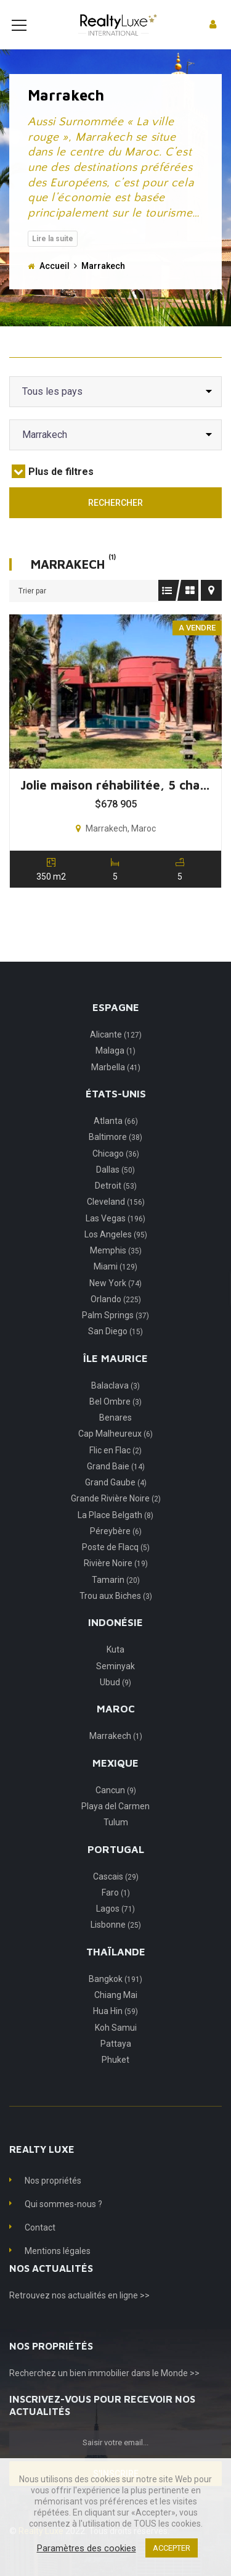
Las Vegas (115, 1237)
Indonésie (115, 1641)
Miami (115, 1285)
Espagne (115, 1026)
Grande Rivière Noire (116, 1517)
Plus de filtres (53, 490)
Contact (40, 2246)
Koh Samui (116, 2046)
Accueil (54, 284)
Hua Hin (115, 2029)
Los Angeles (115, 1253)
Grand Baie (116, 1485)
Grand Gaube (116, 1501)
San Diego (115, 1350)
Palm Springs (115, 1334)
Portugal (115, 1868)
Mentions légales (58, 2269)
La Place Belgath (115, 1533)
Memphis (116, 1269)
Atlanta (116, 1139)
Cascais (116, 1895)
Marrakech (115, 1754)
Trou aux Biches (115, 1614)
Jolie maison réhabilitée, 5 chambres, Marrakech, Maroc (119, 803)
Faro (116, 1911)
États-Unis (116, 1112)
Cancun (115, 1809)
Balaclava (115, 1404)
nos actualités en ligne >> (101, 2314)
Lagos (115, 1927)
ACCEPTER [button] (171, 2548)
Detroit (116, 1204)
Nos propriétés (53, 2199)
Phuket (115, 2078)
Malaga (115, 1069)
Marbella (115, 1086)
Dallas (115, 1188)
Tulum (115, 1841)
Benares (115, 1436)
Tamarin (116, 1598)
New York (115, 1302)
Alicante (116, 1053)
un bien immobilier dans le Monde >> (129, 2391)
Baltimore (115, 1155)
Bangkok (115, 1997)
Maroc (116, 1727)
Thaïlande (115, 1970)
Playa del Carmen (115, 1825)
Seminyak (115, 1685)
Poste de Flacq (116, 1566)
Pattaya (115, 2062)
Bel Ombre (115, 1420)
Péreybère (116, 1549)
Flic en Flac (115, 1469)
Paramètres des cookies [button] (86, 2548)
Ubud (115, 1701)
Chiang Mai (115, 2013)
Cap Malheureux (115, 1452)
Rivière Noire (116, 1582)
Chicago (115, 1172)
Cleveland (116, 1220)
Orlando (116, 1318)
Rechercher (115, 521)
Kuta (115, 1668)
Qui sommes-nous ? (63, 2222)
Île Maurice (115, 1377)
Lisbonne (116, 1943)
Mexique (115, 1781)
